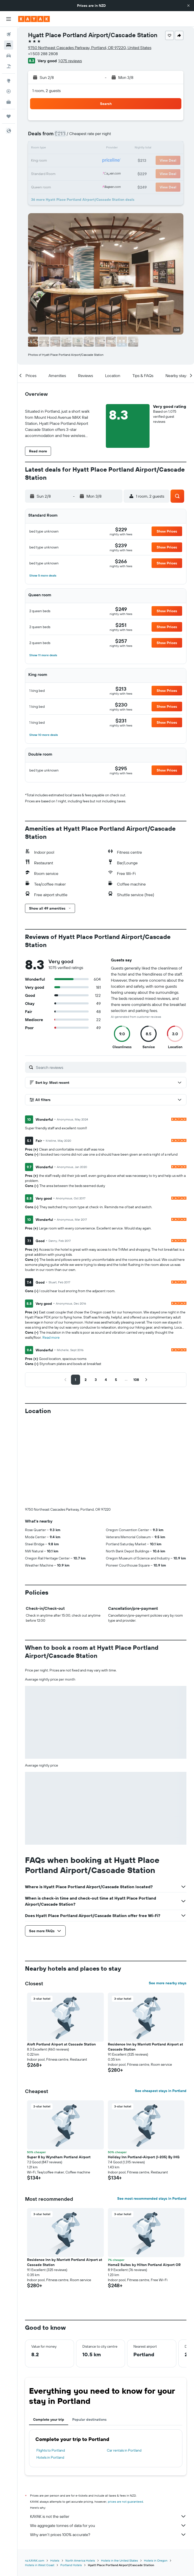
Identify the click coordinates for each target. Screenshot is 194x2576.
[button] (188, 5)
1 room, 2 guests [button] (46, 90)
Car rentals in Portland (124, 2366)
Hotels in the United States (119, 2476)
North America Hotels (80, 2476)
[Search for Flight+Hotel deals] (8, 66)
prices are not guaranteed (125, 2417)
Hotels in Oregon (155, 2476)
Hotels (54, 2476)
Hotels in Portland (50, 2373)
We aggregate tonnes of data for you (108, 2441)
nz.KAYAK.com (34, 2476)
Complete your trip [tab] (48, 2335)
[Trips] (8, 116)
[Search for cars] (8, 56)
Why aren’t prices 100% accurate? (108, 2451)
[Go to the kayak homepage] (34, 19)
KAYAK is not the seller (108, 2432)
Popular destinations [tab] (89, 2335)
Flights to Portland (50, 2366)
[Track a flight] (8, 91)
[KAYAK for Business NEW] (8, 102)
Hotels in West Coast (39, 2481)
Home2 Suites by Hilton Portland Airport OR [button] (144, 2180)
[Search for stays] (8, 45)
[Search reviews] (110, 1067)
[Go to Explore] (8, 81)
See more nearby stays (167, 1899)
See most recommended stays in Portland (151, 2114)
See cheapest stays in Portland (160, 2007)
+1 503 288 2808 (43, 53)
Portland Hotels (71, 2481)
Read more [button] (51, 1337)
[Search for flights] (8, 34)
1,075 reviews (70, 60)
